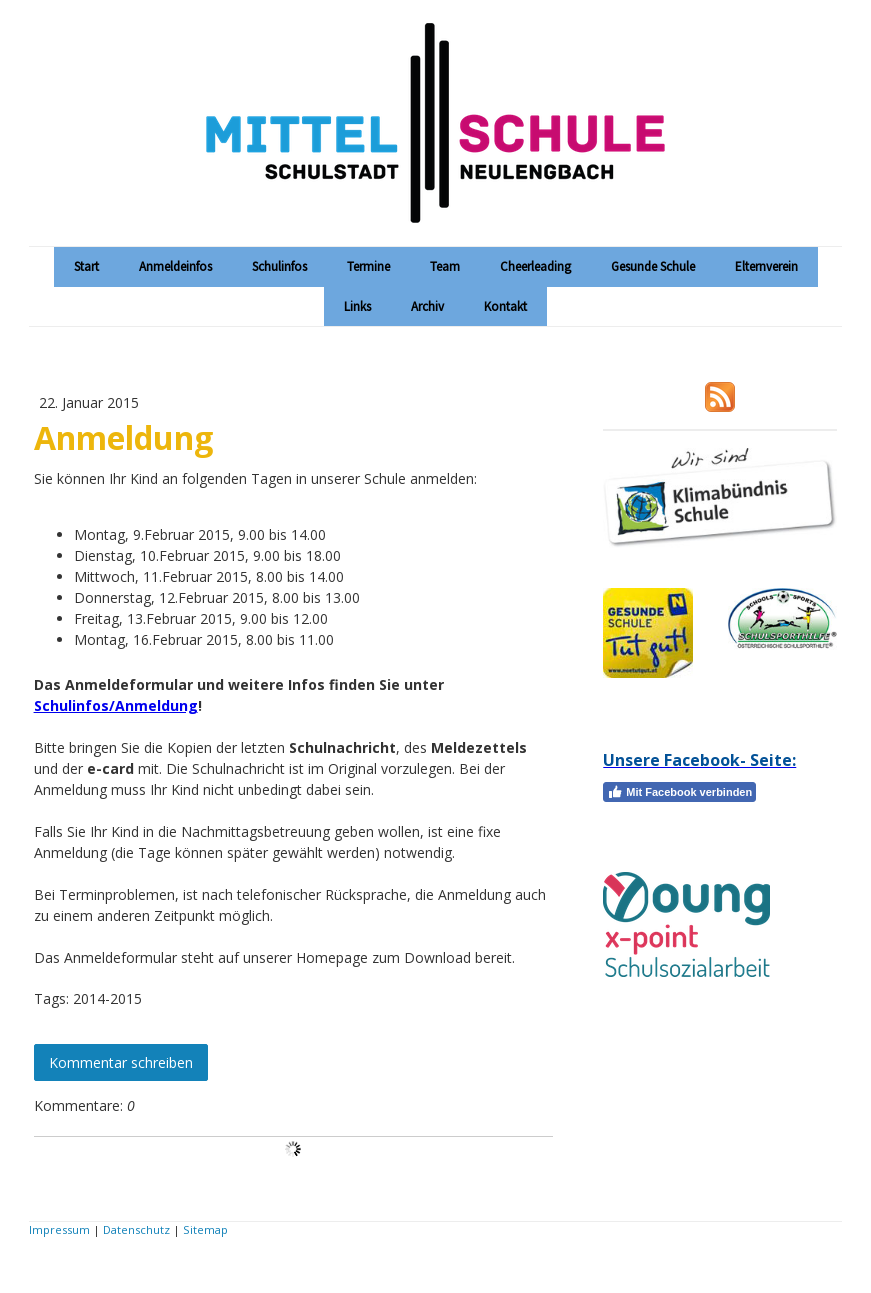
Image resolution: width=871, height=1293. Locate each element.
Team (445, 266)
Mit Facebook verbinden (679, 792)
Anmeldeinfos (175, 266)
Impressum (59, 1229)
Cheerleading (535, 266)
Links (357, 306)
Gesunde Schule (653, 266)
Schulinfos (279, 266)
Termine (368, 266)
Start (86, 266)
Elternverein (766, 266)
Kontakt (505, 306)
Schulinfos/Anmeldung (116, 705)
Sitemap (205, 1229)
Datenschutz (136, 1229)
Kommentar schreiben (121, 1062)
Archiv (427, 306)
